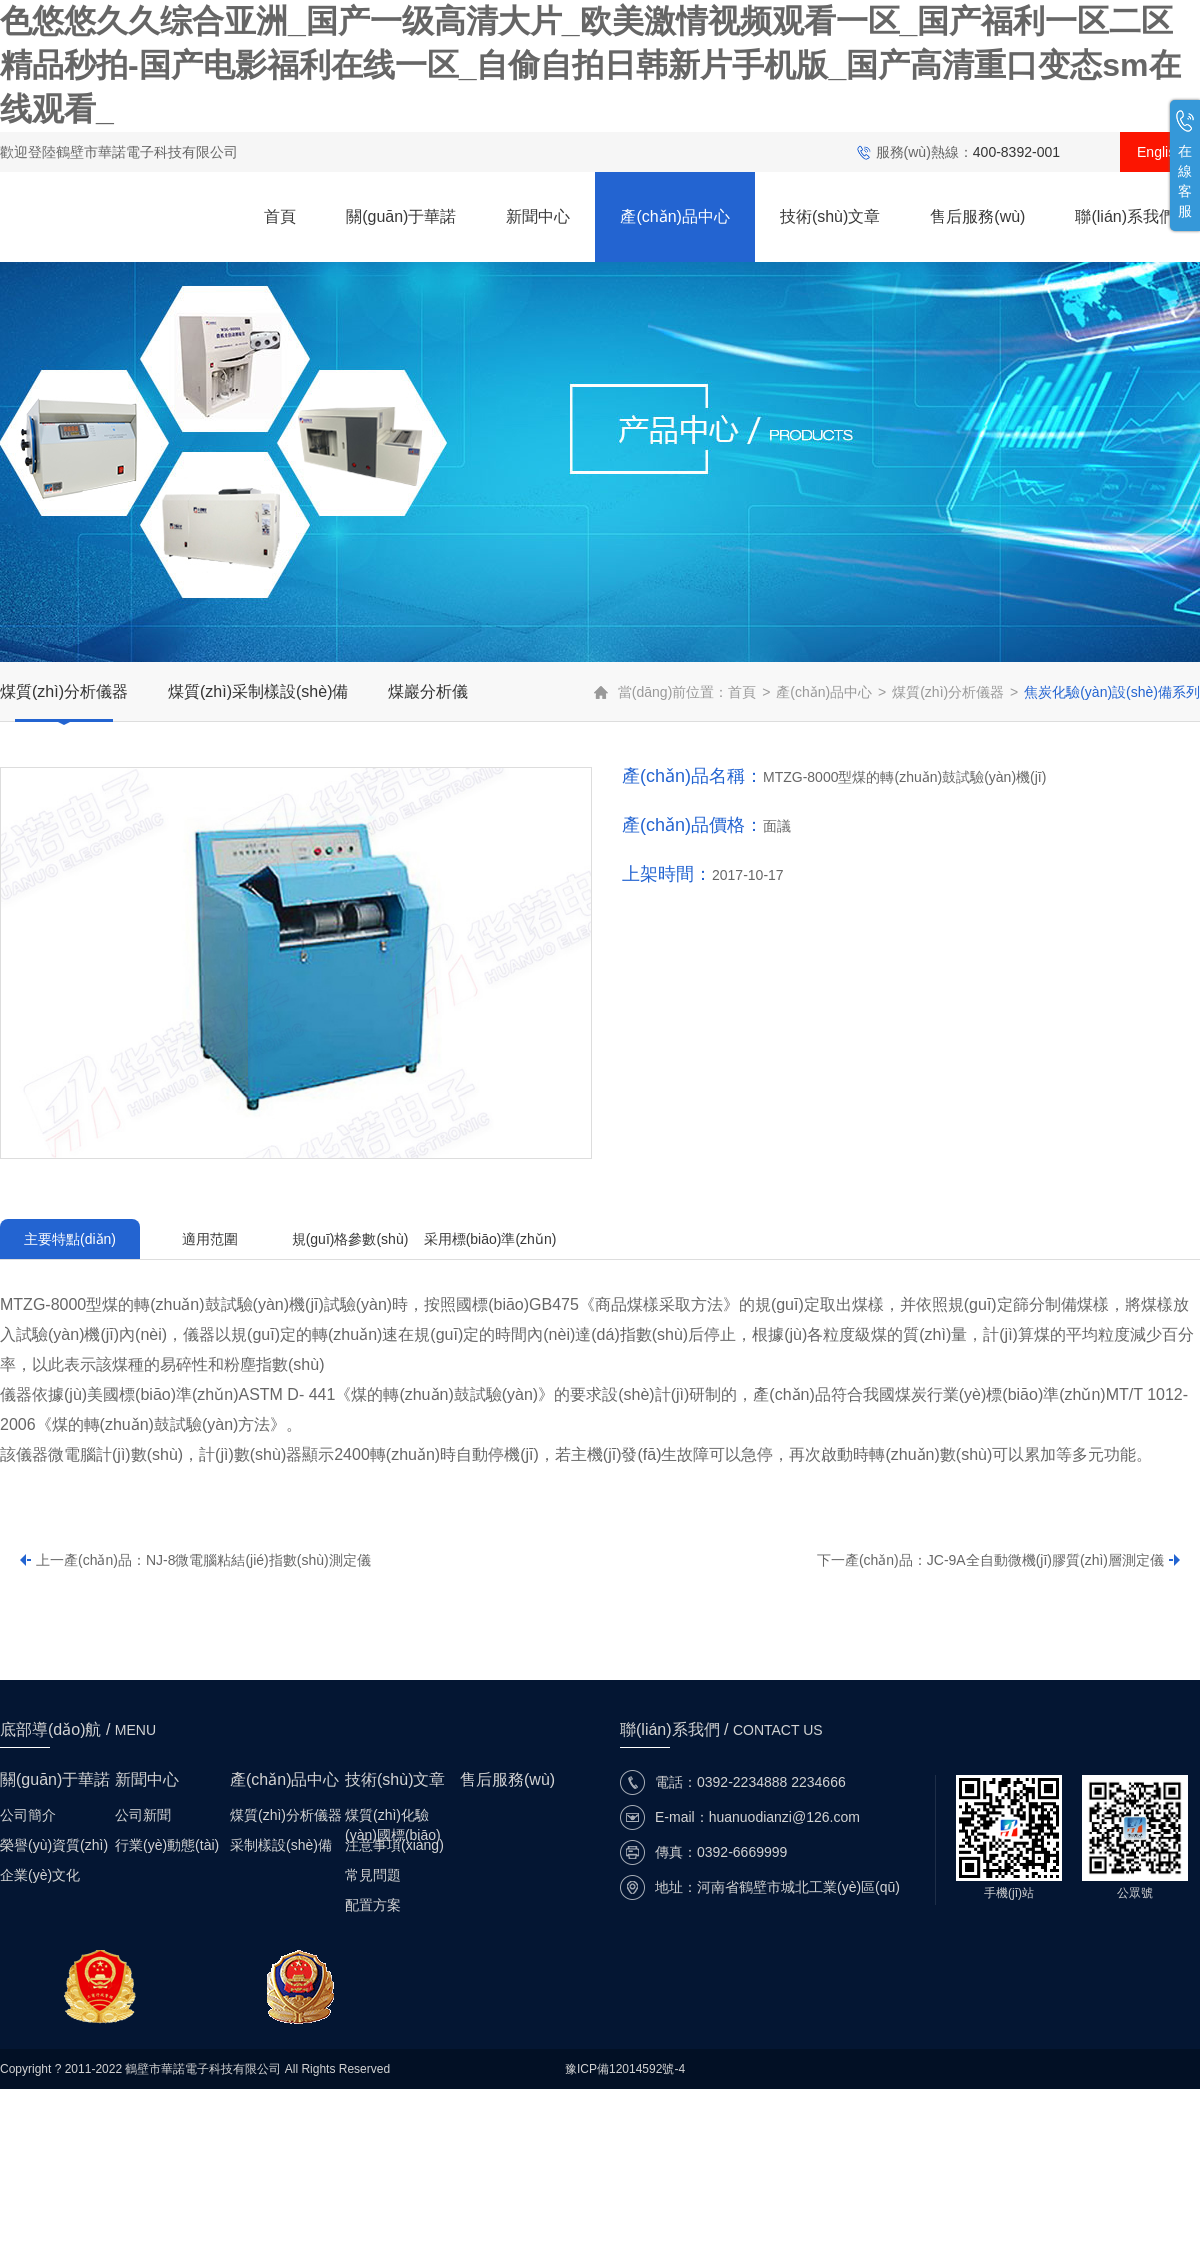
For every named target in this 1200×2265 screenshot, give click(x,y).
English (1160, 152)
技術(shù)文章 (830, 216)
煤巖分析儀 (428, 691)
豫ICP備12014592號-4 (625, 2069)
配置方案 (373, 1905)
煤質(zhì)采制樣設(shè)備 (258, 691)
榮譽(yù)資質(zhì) (54, 1845)
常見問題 (373, 1875)
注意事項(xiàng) (394, 1845)
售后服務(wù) (977, 216)
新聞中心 (538, 216)
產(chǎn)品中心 (674, 216)
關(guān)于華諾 (401, 216)
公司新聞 (143, 1815)
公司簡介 (28, 1815)
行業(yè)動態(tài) (167, 1845)
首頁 (280, 216)
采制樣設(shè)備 (281, 1845)
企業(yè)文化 (40, 1875)
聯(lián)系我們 (1125, 216)
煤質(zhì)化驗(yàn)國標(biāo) (393, 1816)
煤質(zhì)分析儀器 (64, 691)
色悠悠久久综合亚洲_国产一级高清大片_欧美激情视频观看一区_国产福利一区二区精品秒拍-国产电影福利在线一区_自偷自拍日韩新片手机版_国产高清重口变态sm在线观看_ (590, 65)
